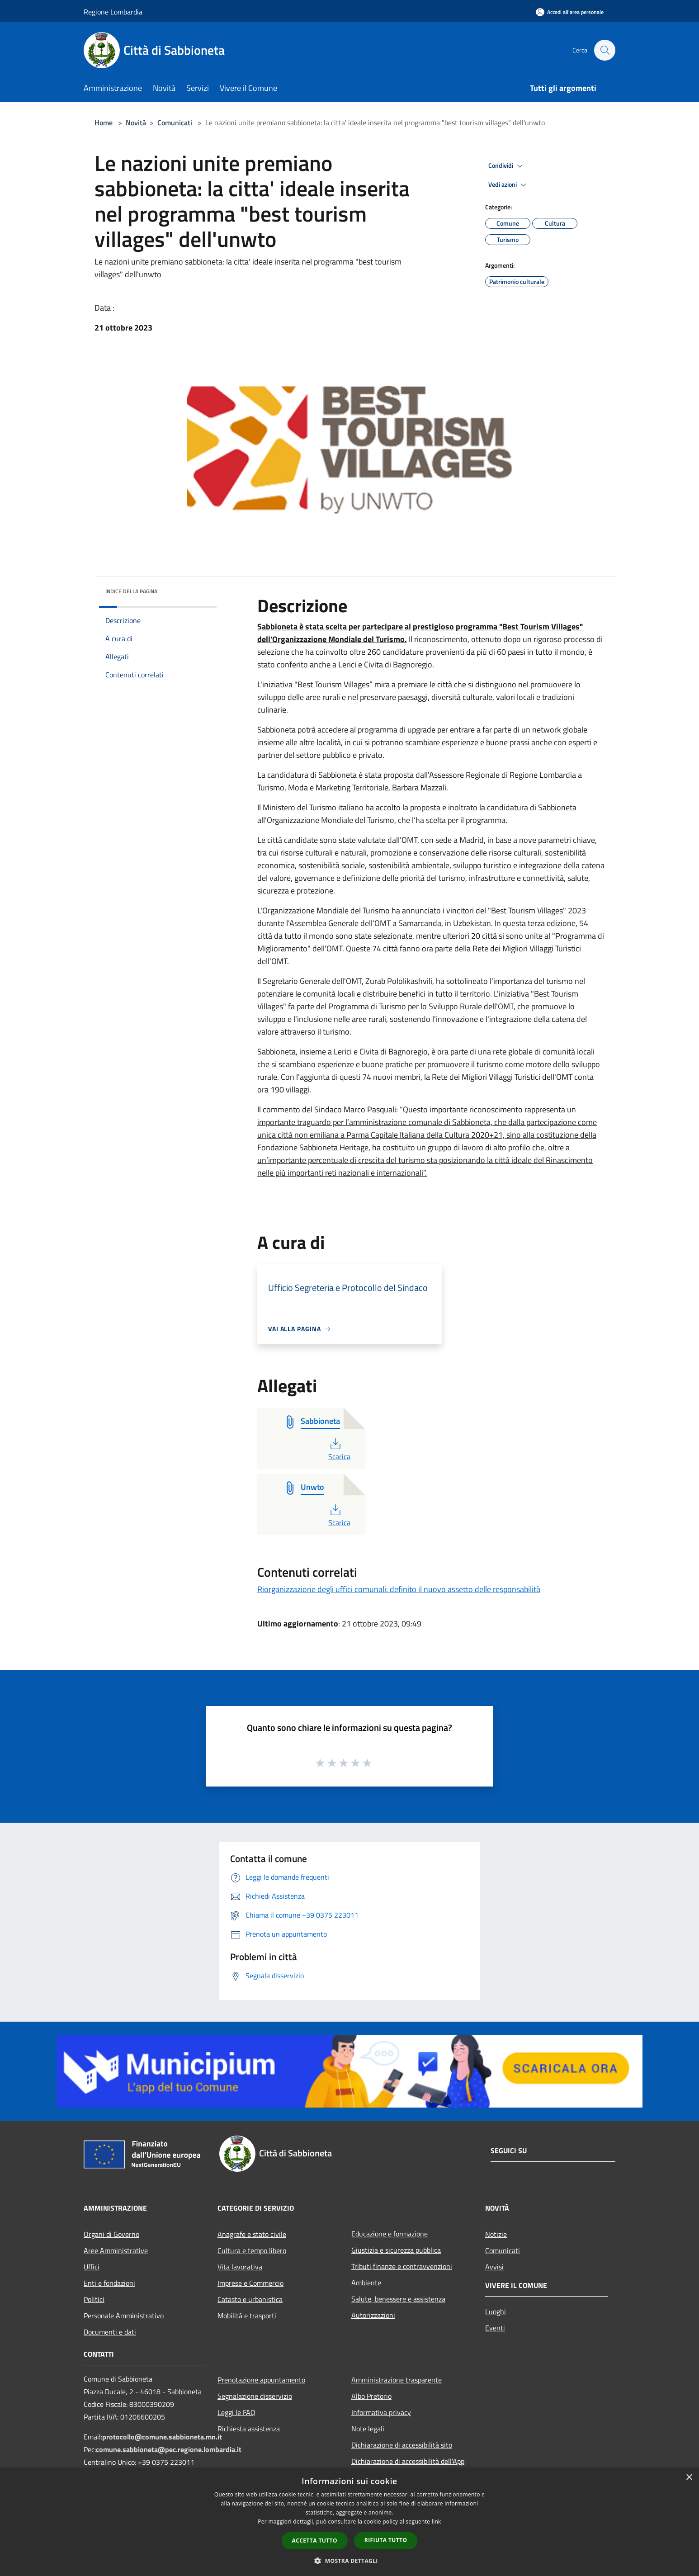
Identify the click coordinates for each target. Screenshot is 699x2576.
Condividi (506, 166)
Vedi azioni (508, 185)
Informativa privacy (381, 2412)
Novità (136, 122)
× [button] (688, 2477)
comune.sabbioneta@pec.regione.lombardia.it (168, 2449)
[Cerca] (604, 50)
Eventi (495, 2327)
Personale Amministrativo (124, 2315)
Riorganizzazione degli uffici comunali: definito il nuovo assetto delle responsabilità (398, 1589)
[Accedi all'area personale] (569, 12)
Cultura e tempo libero (251, 2250)
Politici (94, 2299)
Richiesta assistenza (248, 2428)
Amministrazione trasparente (396, 2379)
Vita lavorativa (239, 2266)
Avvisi (494, 2266)
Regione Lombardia (113, 11)
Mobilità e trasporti (246, 2315)
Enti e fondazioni (109, 2283)
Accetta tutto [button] (314, 2540)
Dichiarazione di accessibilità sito (401, 2444)
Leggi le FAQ (236, 2412)
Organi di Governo (111, 2234)
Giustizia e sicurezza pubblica (396, 2250)
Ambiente (366, 2282)
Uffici (91, 2266)
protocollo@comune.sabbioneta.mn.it (162, 2436)
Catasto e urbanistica (250, 2299)
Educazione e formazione (389, 2233)
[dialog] (349, 2522)
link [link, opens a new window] (436, 2521)
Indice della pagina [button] (131, 591)
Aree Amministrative (116, 2250)
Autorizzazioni (373, 2315)
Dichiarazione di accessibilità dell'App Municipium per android (407, 2467)
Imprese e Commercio (250, 2283)
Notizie (496, 2234)
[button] (349, 2560)
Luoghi (495, 2311)
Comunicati (174, 122)
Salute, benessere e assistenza (398, 2298)
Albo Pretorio (371, 2396)
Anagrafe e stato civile (251, 2234)
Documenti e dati (110, 2331)
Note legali (367, 2428)
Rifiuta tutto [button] (385, 2540)
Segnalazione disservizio (254, 2396)
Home (103, 122)
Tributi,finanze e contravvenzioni (401, 2266)
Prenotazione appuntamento (261, 2379)
